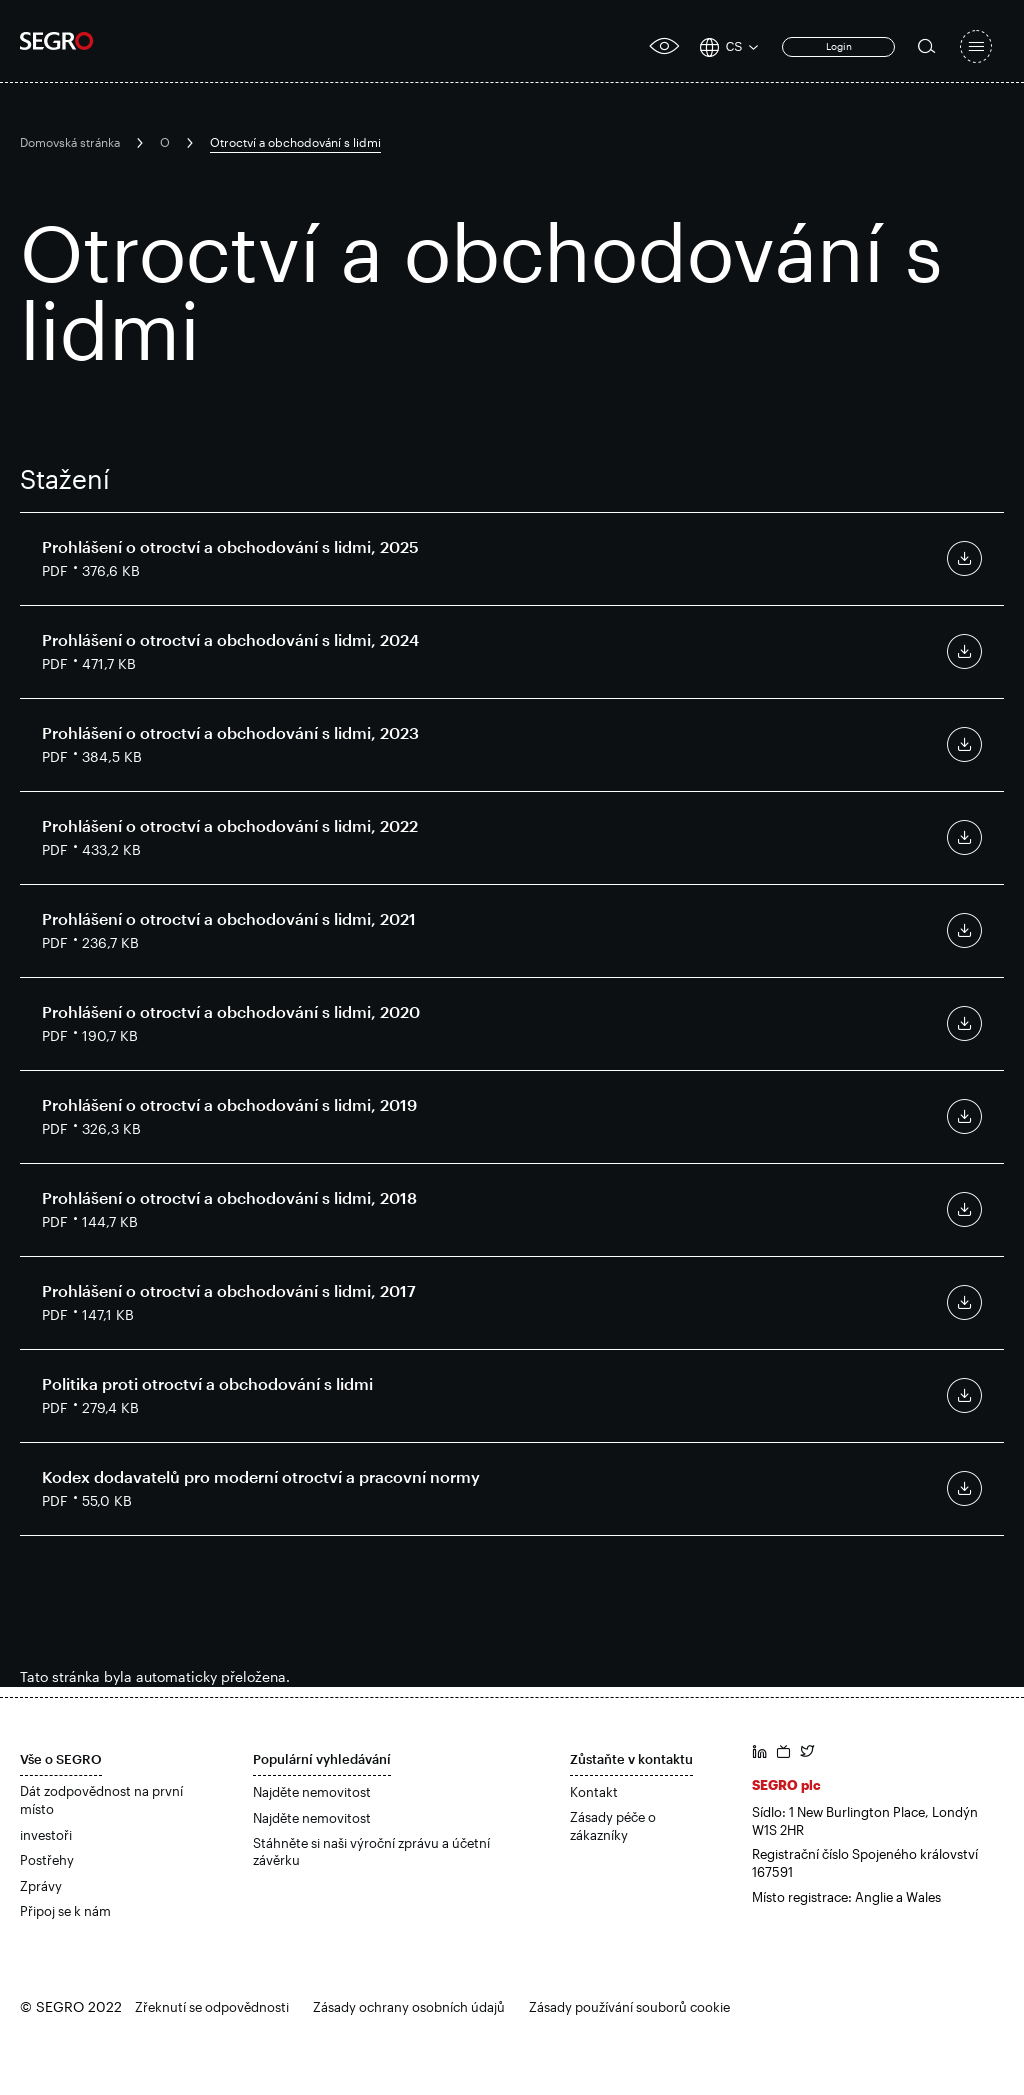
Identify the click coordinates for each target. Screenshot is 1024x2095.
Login (839, 46)
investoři (46, 1835)
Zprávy (41, 1886)
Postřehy (47, 1860)
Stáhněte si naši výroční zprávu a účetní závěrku (371, 1852)
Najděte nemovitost (312, 1792)
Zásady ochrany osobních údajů (409, 2007)
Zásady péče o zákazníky (613, 1826)
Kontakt (594, 1792)
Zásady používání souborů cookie (629, 2007)
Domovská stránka (70, 142)
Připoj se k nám (65, 1911)
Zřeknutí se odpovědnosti (212, 2007)
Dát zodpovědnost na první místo (101, 1800)
